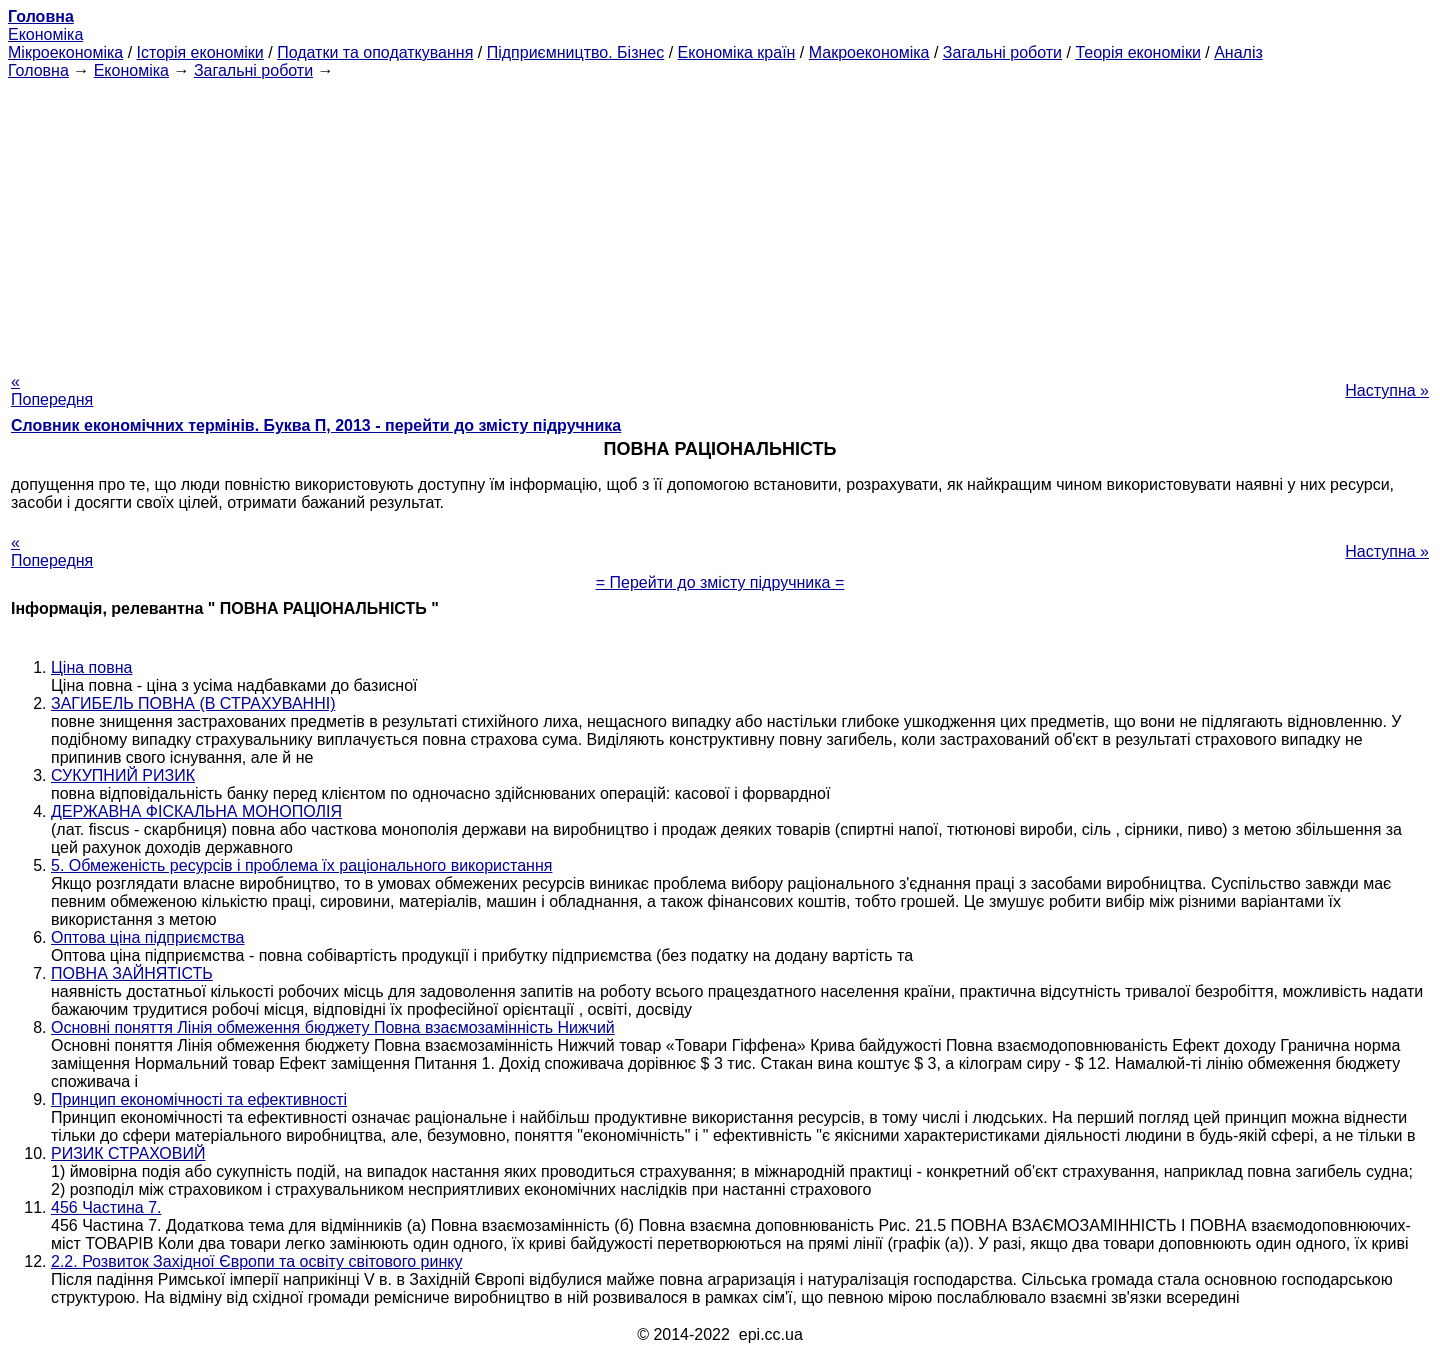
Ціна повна (91, 667)
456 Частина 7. (106, 1207)
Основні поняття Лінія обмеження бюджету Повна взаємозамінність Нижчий (333, 1027)
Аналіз (1238, 52)
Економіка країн (737, 52)
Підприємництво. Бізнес (576, 52)
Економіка (45, 34)
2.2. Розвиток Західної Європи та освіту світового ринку (256, 1261)
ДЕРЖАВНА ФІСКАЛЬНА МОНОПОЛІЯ (196, 811)
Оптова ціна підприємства (147, 937)
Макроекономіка (869, 52)
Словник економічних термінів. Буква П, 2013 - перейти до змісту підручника (316, 425)
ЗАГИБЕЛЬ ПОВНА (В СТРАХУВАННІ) (193, 703)
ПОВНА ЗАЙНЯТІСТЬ (132, 973)
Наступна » (1387, 390)
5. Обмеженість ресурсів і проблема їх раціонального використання (301, 865)
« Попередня (52, 390)
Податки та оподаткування (375, 52)
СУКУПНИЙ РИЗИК (123, 775)
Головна (38, 70)
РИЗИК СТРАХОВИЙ (128, 1153)
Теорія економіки (1137, 52)
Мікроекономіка (65, 52)
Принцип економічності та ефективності (199, 1099)
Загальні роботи (1002, 52)
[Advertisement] (720, 220)
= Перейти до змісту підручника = (720, 582)
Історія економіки (200, 52)
